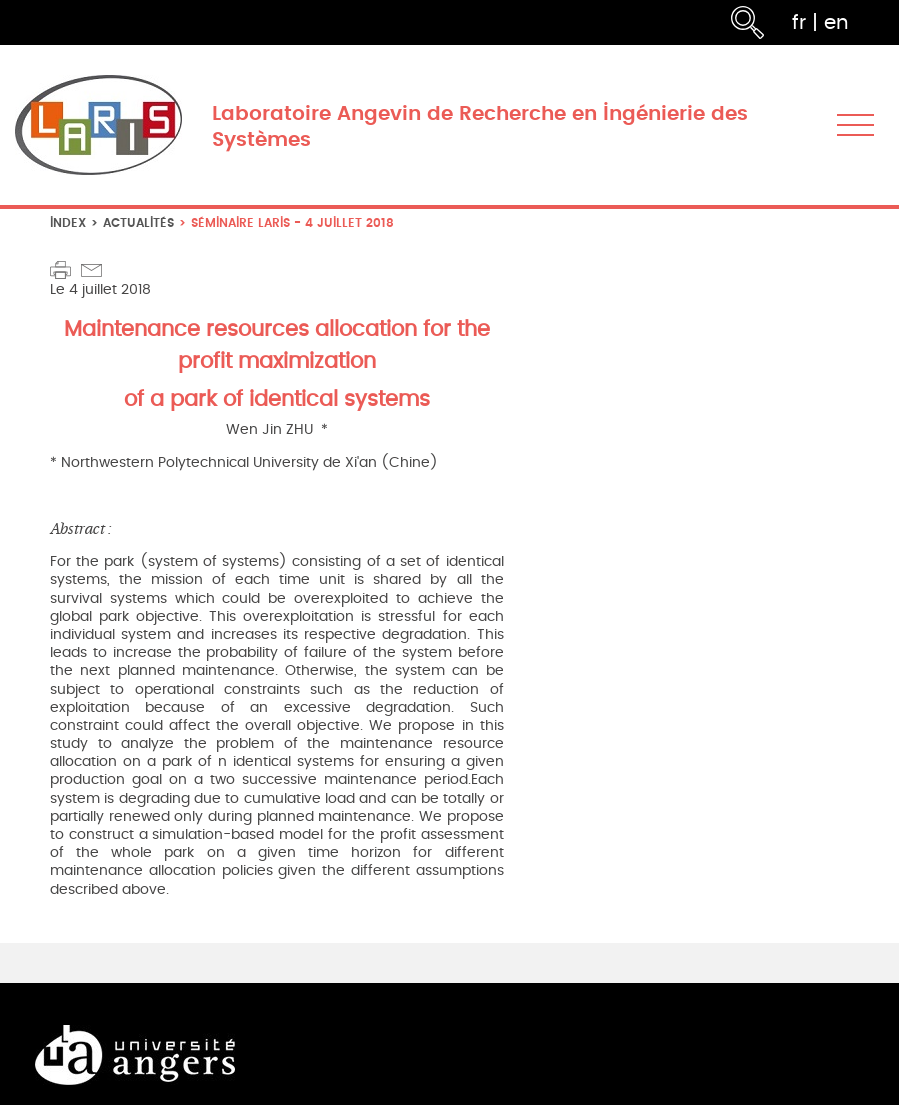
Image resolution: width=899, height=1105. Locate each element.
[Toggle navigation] (855, 125)
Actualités (138, 222)
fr (799, 22)
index (68, 222)
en (836, 22)
